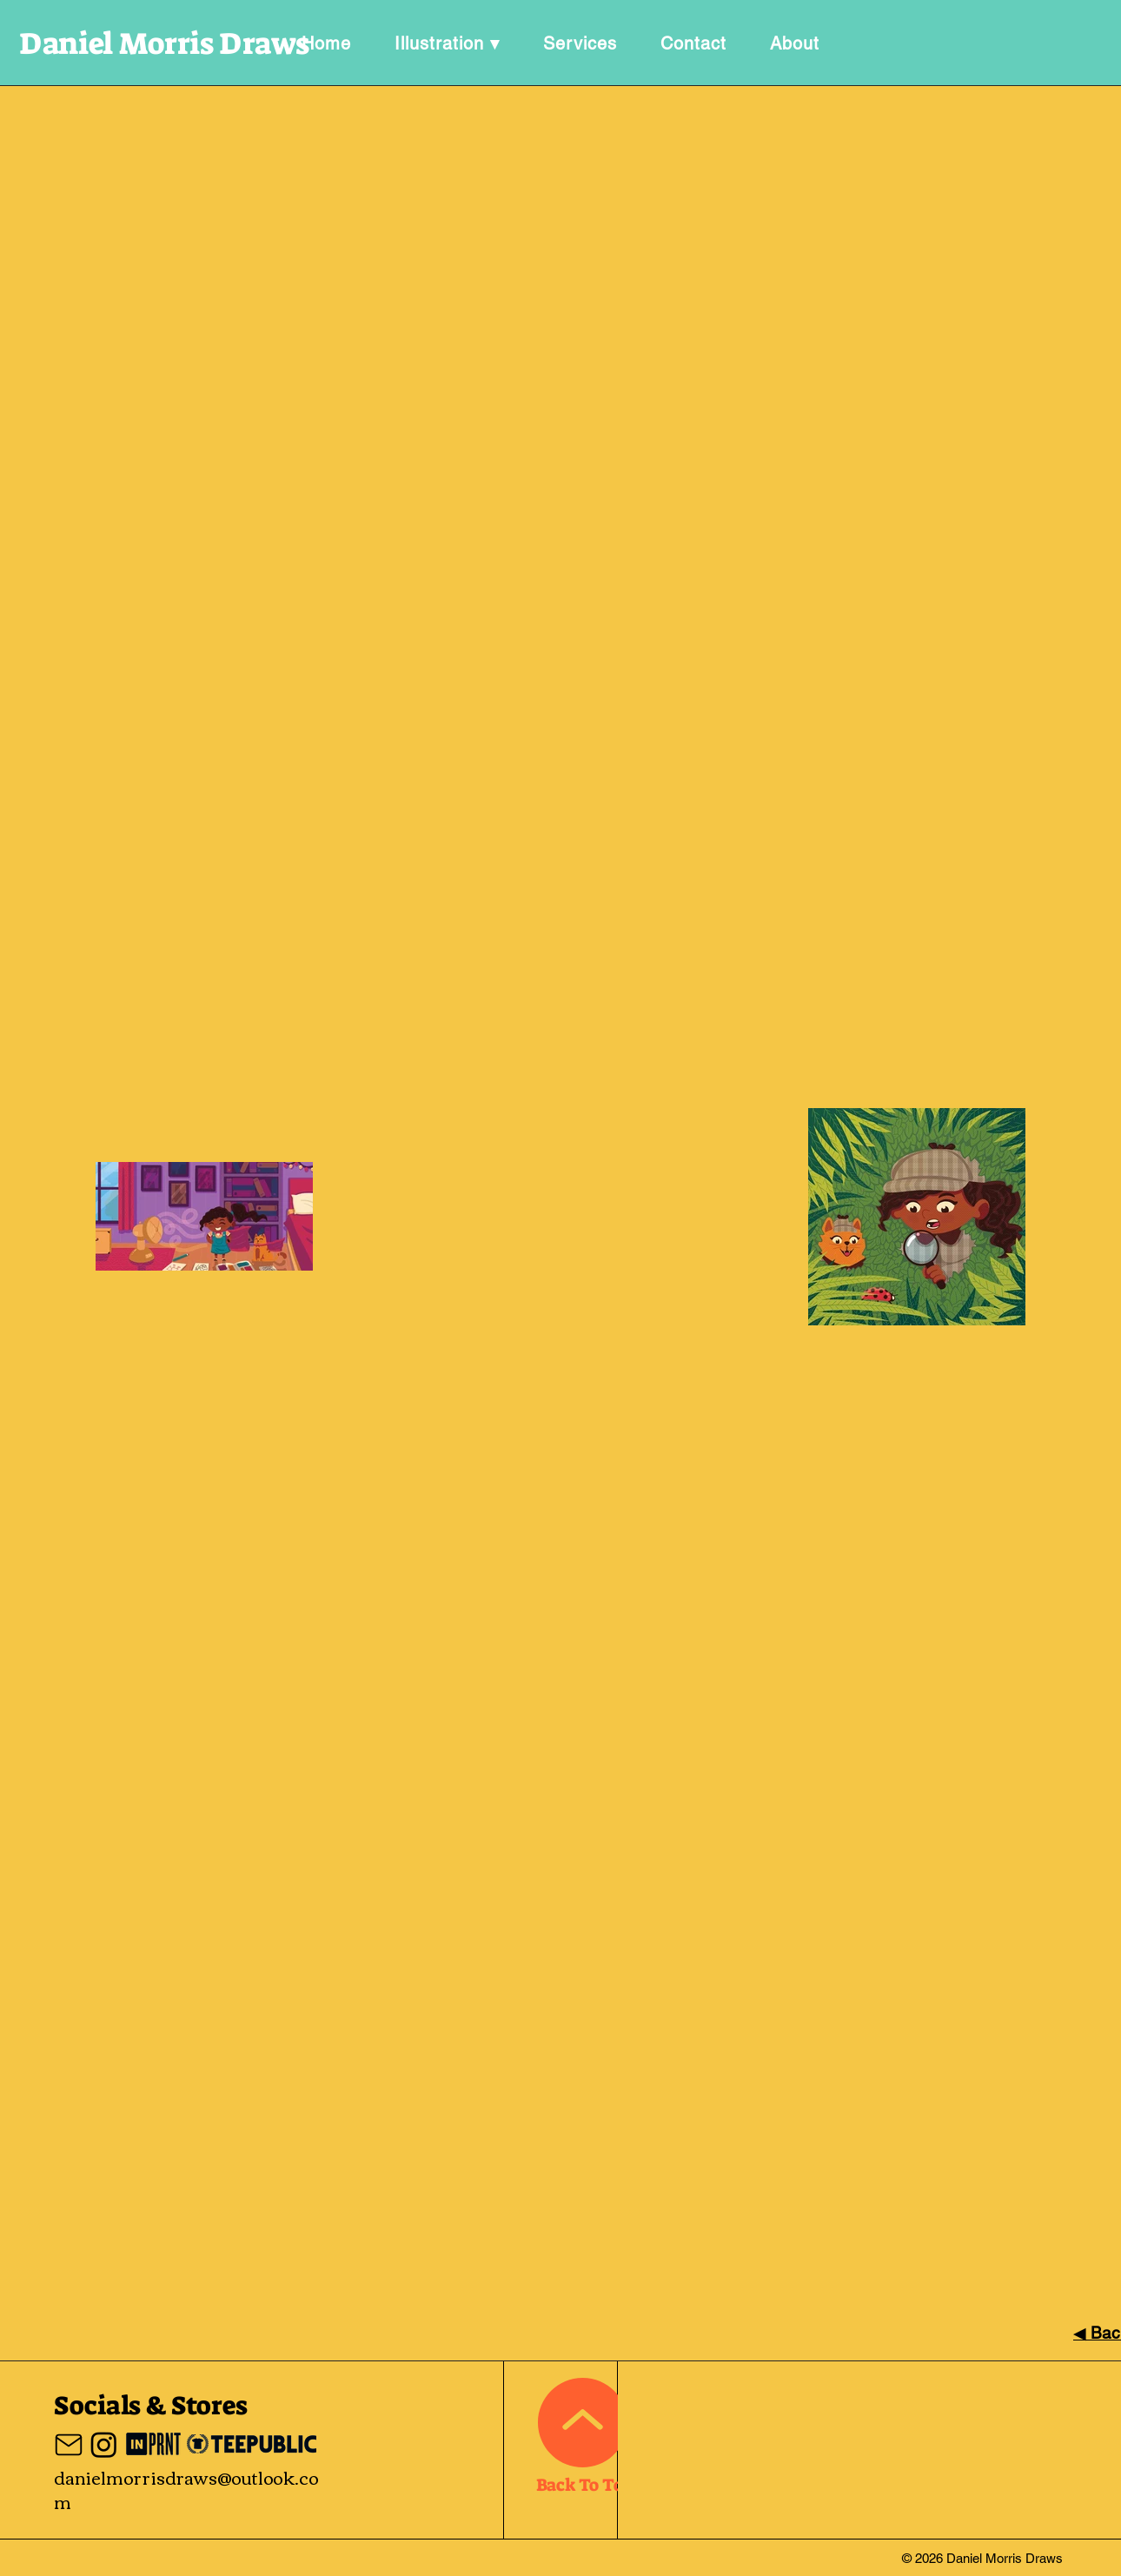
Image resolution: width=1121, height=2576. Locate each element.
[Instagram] (104, 2444)
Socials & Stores (151, 2405)
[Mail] (68, 2444)
